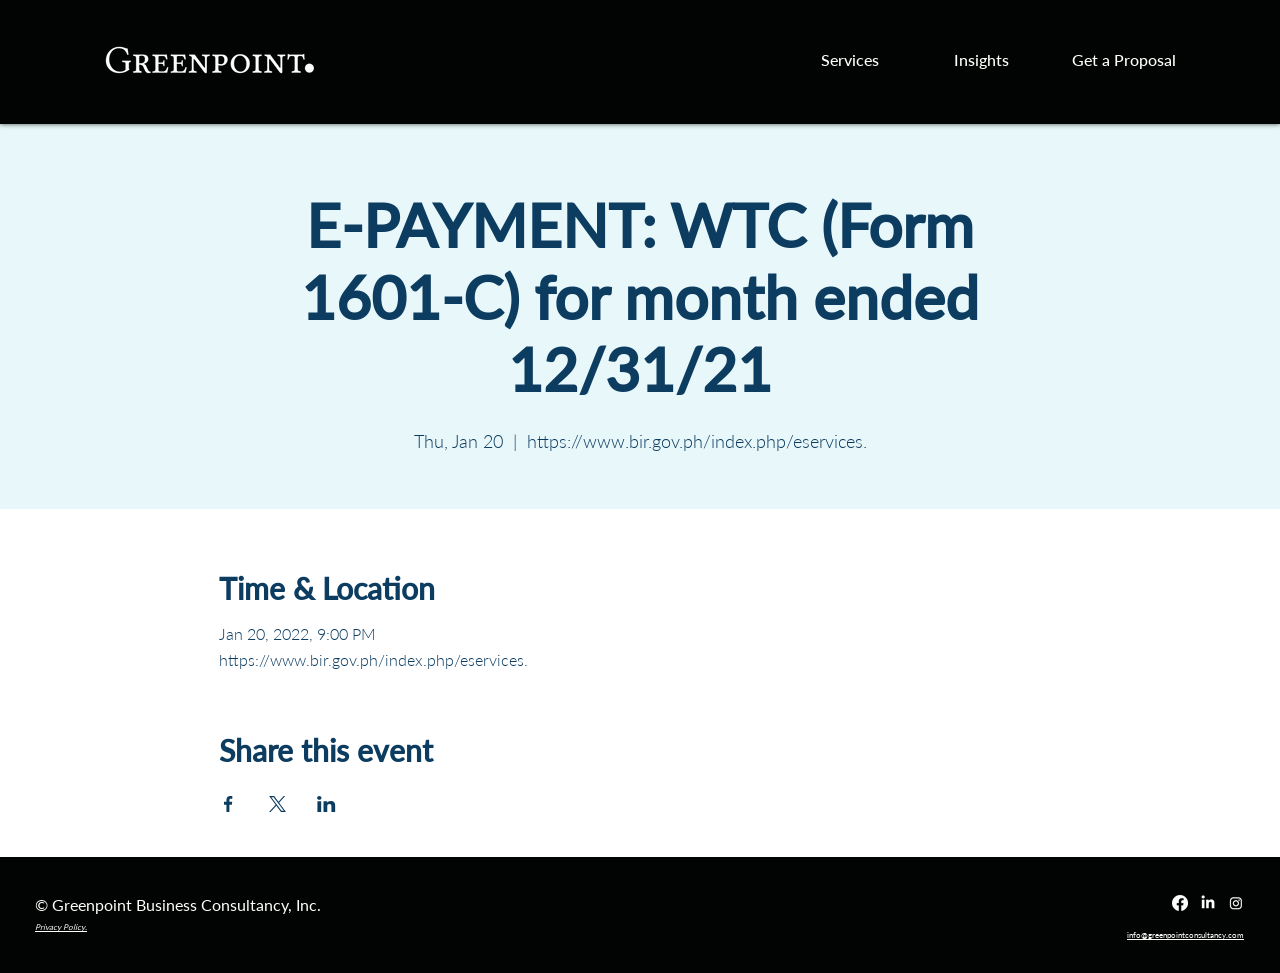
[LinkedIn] (1208, 903)
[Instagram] (1236, 903)
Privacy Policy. (61, 927)
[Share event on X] (277, 804)
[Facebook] (1180, 903)
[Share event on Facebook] (228, 804)
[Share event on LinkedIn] (326, 804)
